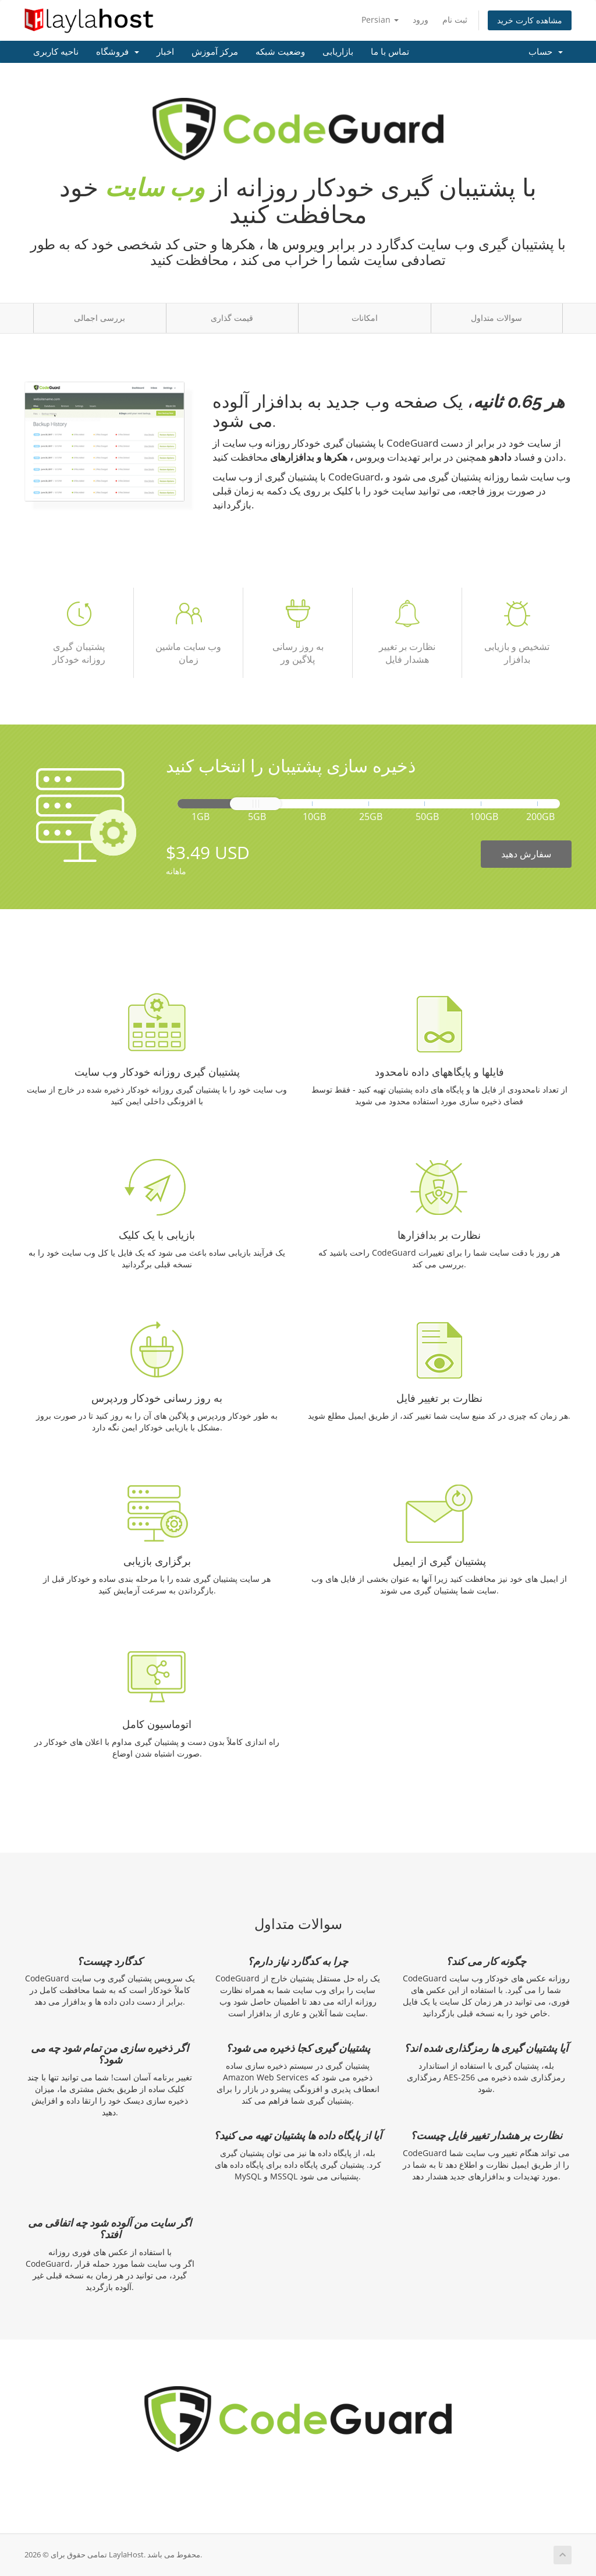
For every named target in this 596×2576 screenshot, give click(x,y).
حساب (545, 52)
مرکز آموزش (214, 52)
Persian (380, 19)
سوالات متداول (496, 317)
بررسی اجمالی (99, 317)
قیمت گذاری (232, 317)
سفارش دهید (526, 853)
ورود (420, 19)
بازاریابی (337, 52)
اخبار (165, 52)
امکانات (365, 317)
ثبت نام (454, 19)
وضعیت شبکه (280, 52)
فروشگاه (117, 52)
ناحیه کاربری (56, 52)
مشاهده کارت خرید (529, 20)
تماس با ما (390, 52)
